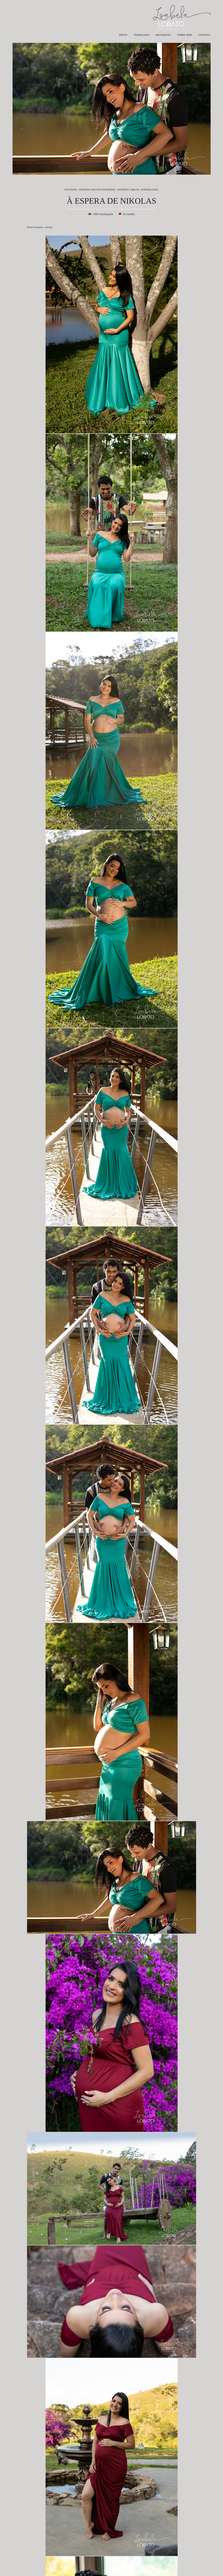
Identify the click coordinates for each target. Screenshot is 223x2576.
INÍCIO (123, 35)
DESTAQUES (163, 35)
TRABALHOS (141, 35)
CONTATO (204, 35)
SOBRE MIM (184, 35)
